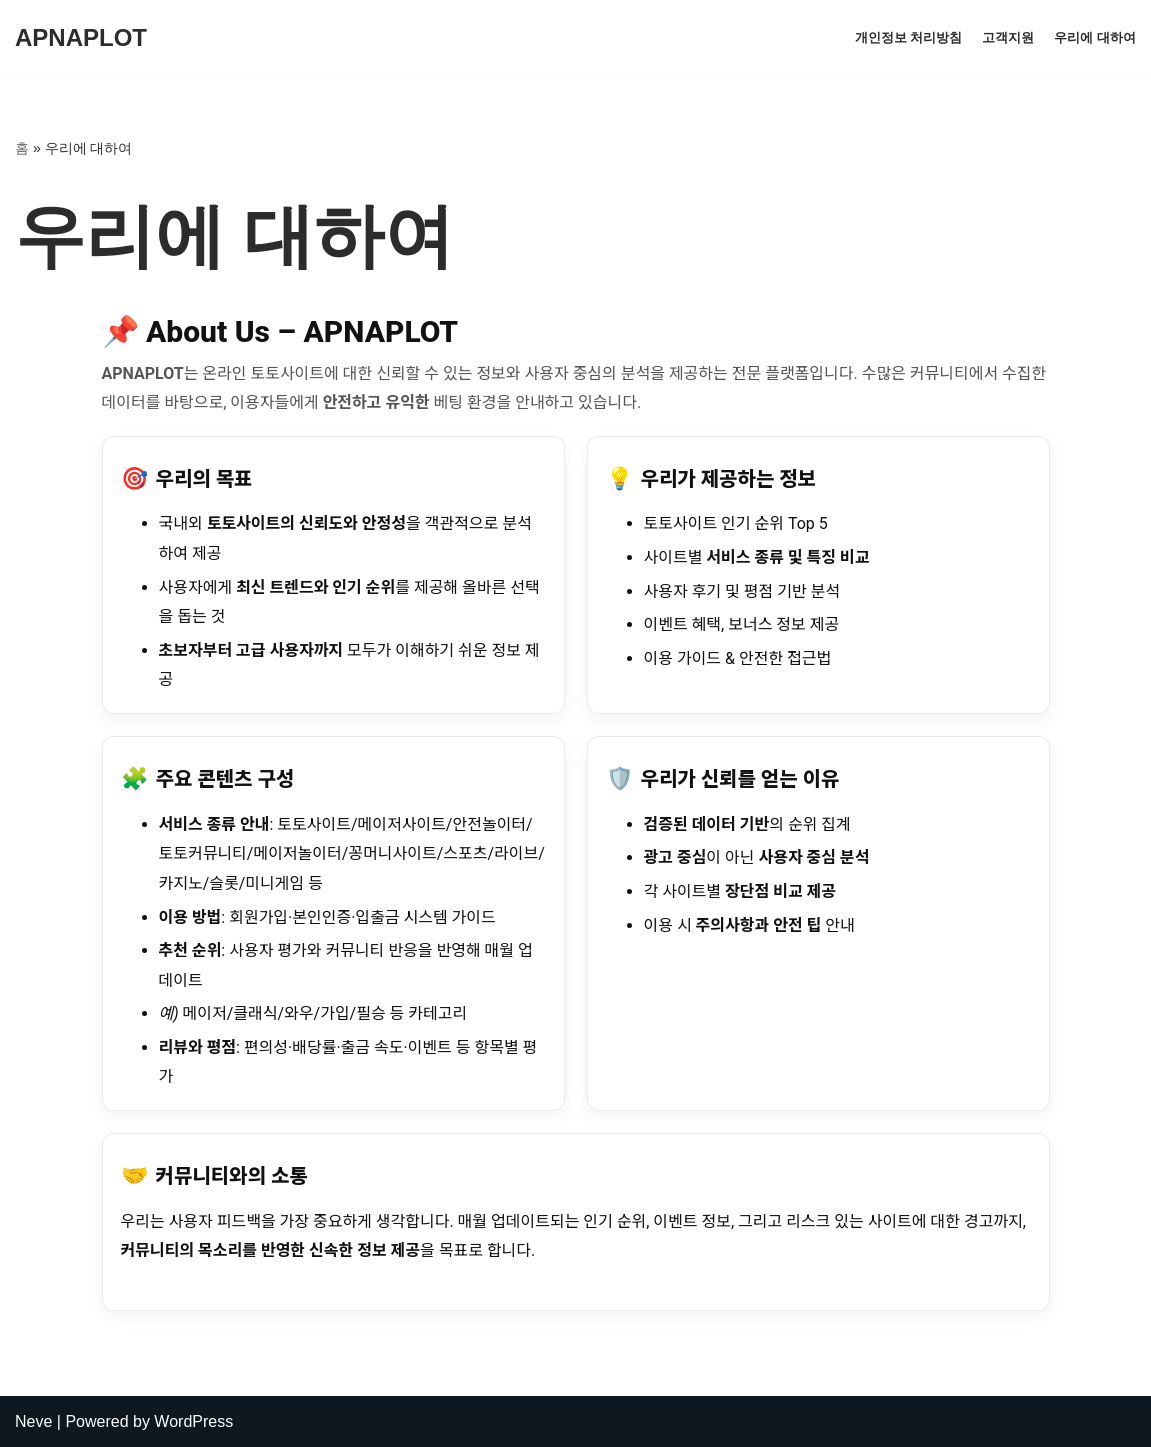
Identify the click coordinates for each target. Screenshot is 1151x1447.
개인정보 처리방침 (909, 37)
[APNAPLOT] (81, 38)
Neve (33, 1421)
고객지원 (1008, 37)
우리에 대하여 (1095, 37)
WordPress (193, 1421)
